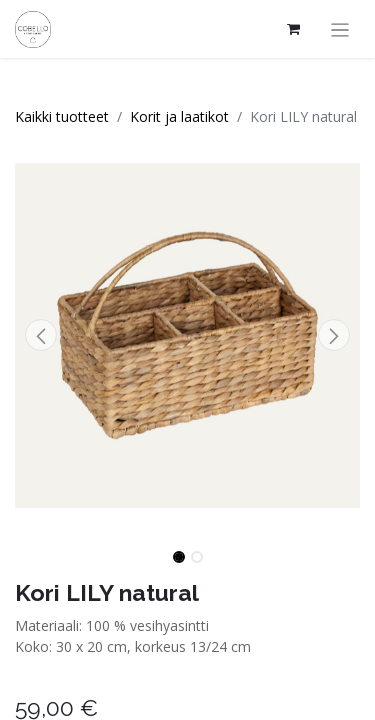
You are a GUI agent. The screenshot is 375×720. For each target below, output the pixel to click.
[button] (41, 335)
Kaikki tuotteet (62, 116)
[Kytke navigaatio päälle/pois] (340, 29)
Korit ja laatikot (179, 116)
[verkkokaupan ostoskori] (294, 29)
